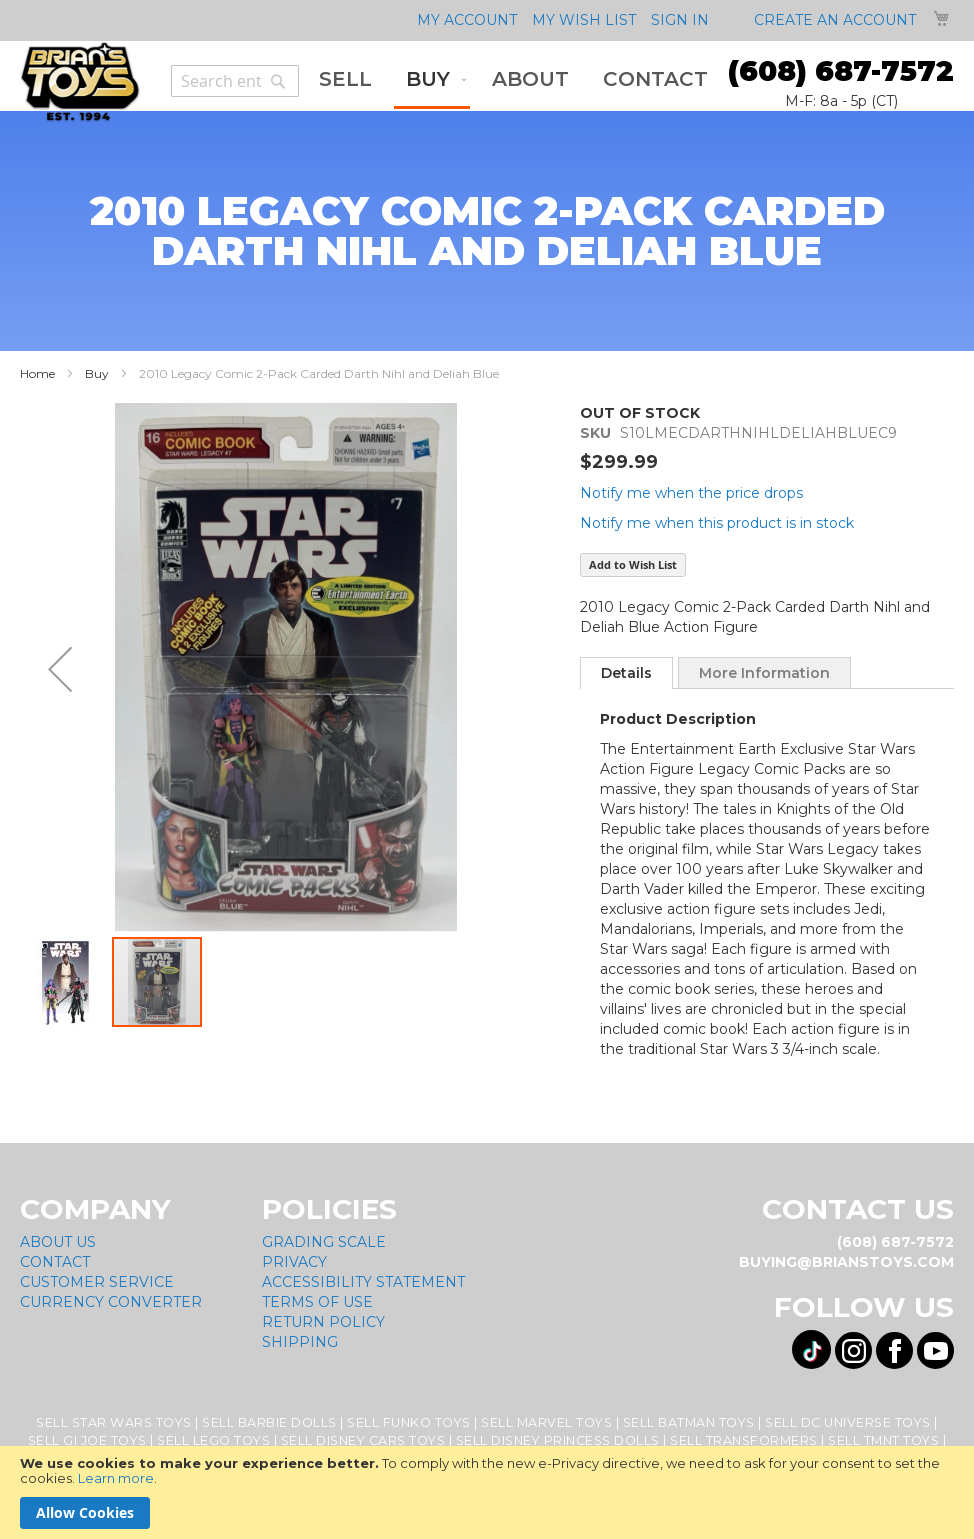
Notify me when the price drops (691, 493)
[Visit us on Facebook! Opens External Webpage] (894, 1350)
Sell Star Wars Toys (114, 1422)
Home (37, 373)
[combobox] (235, 81)
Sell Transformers (744, 1440)
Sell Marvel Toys (546, 1422)
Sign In (680, 20)
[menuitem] (345, 79)
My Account (467, 20)
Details (626, 673)
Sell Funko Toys (409, 1422)
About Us (58, 1242)
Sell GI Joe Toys (87, 1440)
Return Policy (323, 1322)
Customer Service (97, 1282)
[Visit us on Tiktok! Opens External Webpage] (811, 1349)
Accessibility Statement (363, 1282)
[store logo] (80, 82)
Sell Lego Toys (213, 1440)
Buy (97, 373)
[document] (487, 1492)
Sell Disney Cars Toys (363, 1440)
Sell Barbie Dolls (269, 1422)
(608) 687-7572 (841, 71)
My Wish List (584, 20)
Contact (55, 1262)
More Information (764, 673)
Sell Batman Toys (689, 1422)
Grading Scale (324, 1242)
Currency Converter (111, 1302)
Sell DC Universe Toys (848, 1422)
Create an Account (835, 20)
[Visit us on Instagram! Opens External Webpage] (853, 1350)
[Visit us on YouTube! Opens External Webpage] (935, 1350)
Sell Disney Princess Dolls (558, 1440)
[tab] (626, 673)
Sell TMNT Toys (883, 1440)
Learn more (116, 1478)
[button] (60, 669)
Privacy (294, 1262)
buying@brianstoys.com (846, 1262)
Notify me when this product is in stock (717, 523)
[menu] (513, 81)
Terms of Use (317, 1302)
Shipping (300, 1342)
